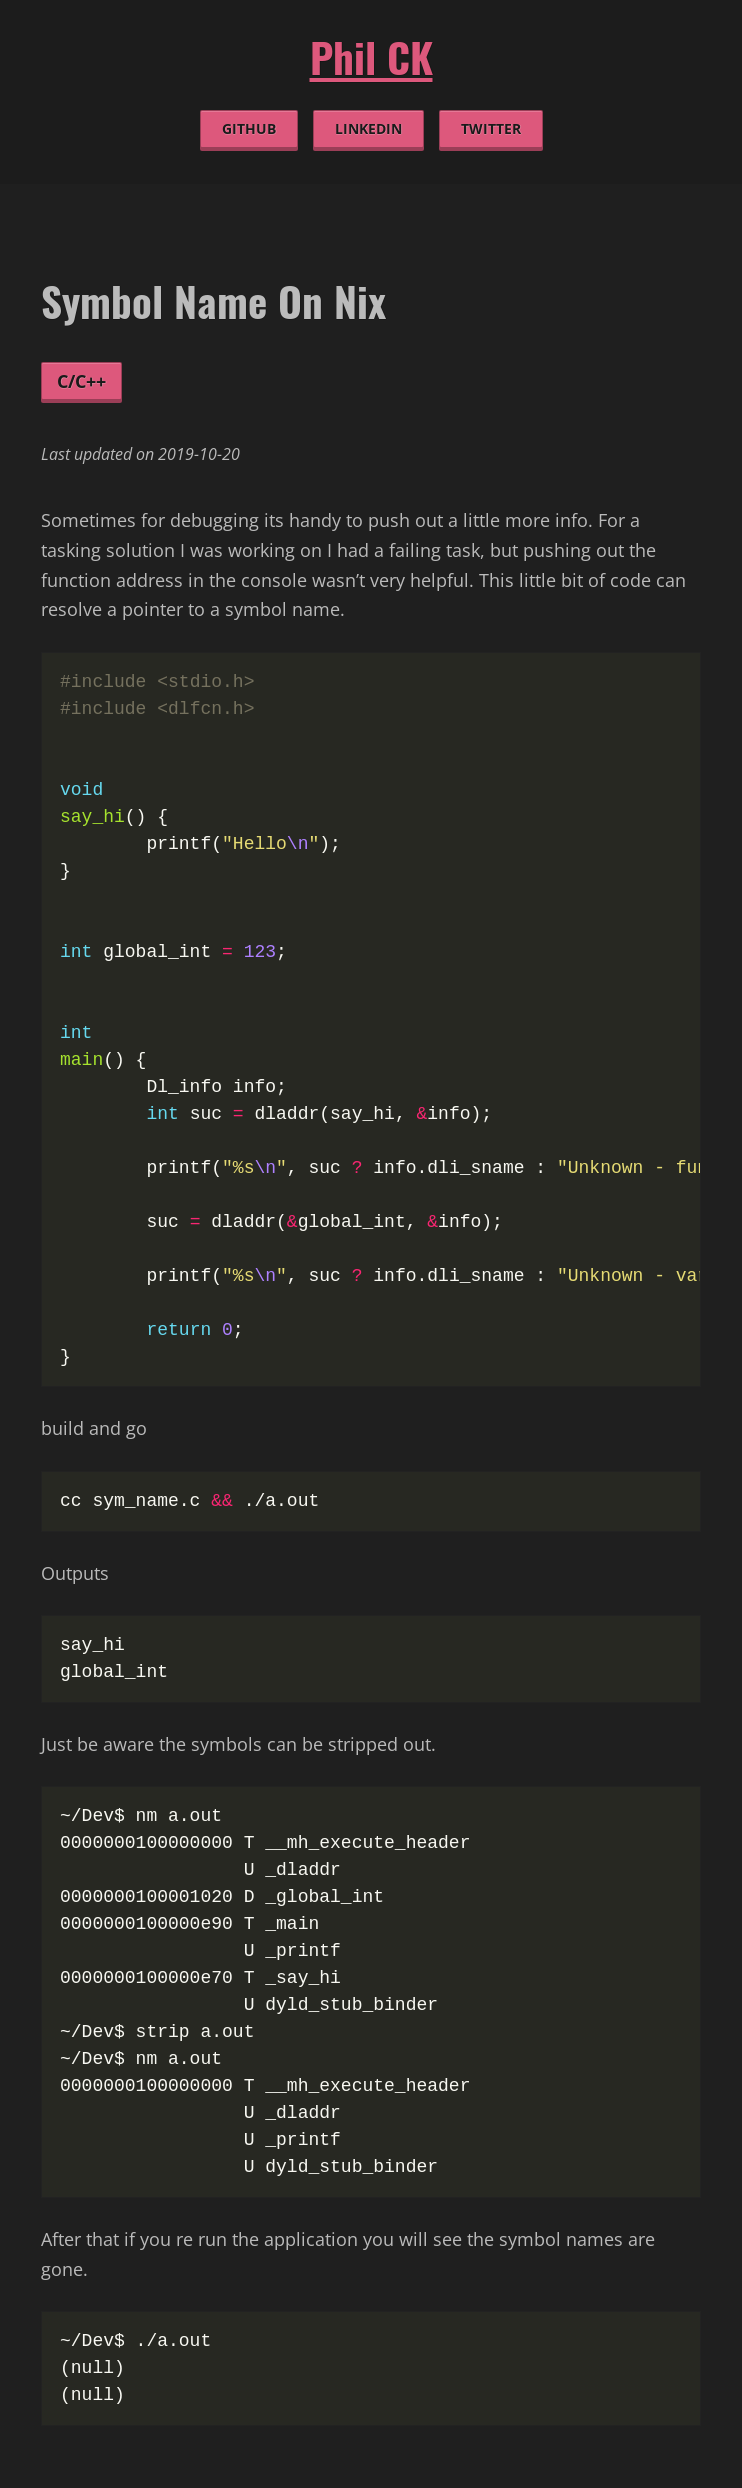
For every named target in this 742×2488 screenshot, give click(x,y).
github (249, 129)
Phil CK (371, 57)
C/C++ (81, 381)
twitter (491, 129)
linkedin (368, 129)
